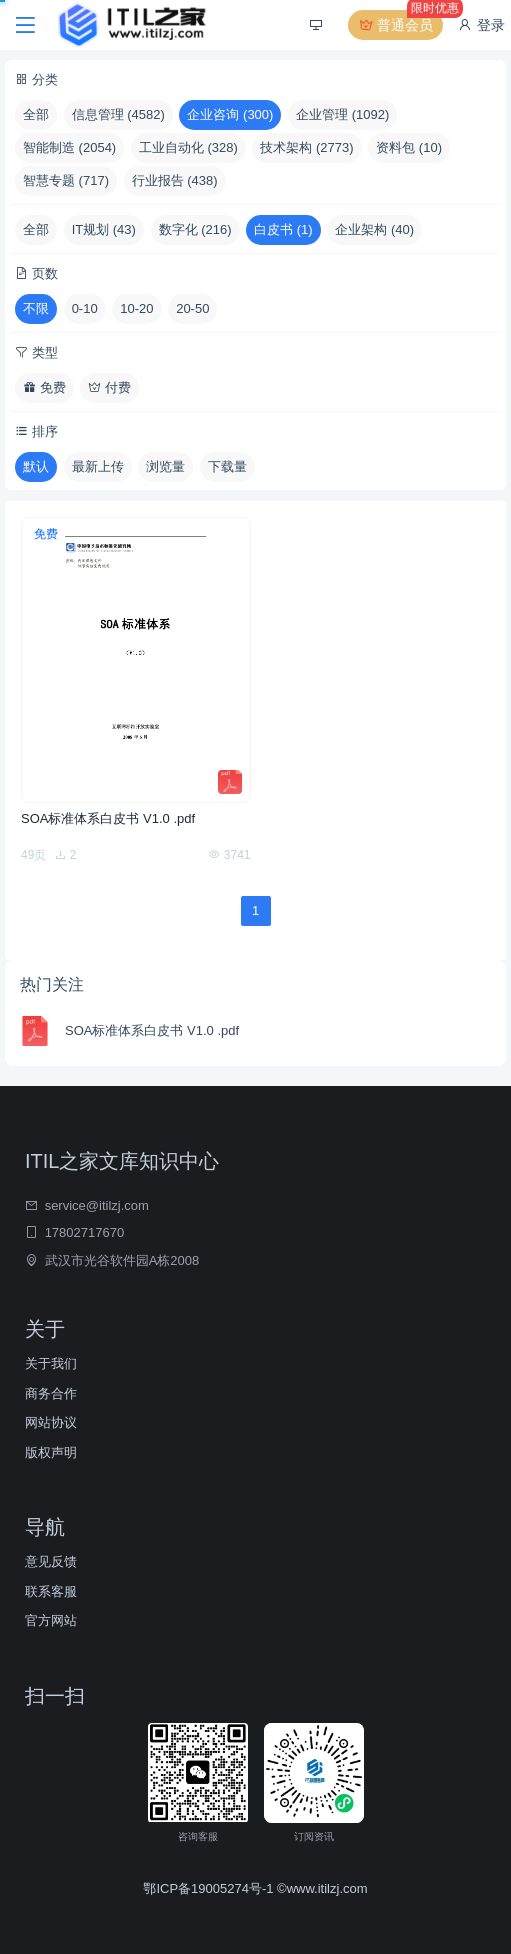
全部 (36, 114)
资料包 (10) (409, 147)
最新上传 (98, 466)
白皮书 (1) (283, 229)
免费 (44, 387)
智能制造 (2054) (69, 147)
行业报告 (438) (175, 180)
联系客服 (51, 1591)
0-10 (85, 308)
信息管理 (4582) (118, 114)
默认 (36, 466)
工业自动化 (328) (188, 147)
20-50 (192, 308)
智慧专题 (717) (66, 180)
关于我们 (51, 1363)
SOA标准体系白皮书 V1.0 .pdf (108, 818)
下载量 (227, 466)
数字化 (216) (195, 229)
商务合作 (51, 1393)
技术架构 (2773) (306, 147)
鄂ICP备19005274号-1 (210, 1888)
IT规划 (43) (104, 229)
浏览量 (165, 466)
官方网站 (51, 1620)
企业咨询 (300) (230, 114)
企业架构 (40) (374, 229)
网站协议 (51, 1422)
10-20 (136, 308)
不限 (36, 308)
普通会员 (400, 25)
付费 (109, 387)
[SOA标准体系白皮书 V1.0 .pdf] (136, 660)
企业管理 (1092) (342, 114)
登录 (481, 25)
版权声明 (51, 1452)
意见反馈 (51, 1561)
